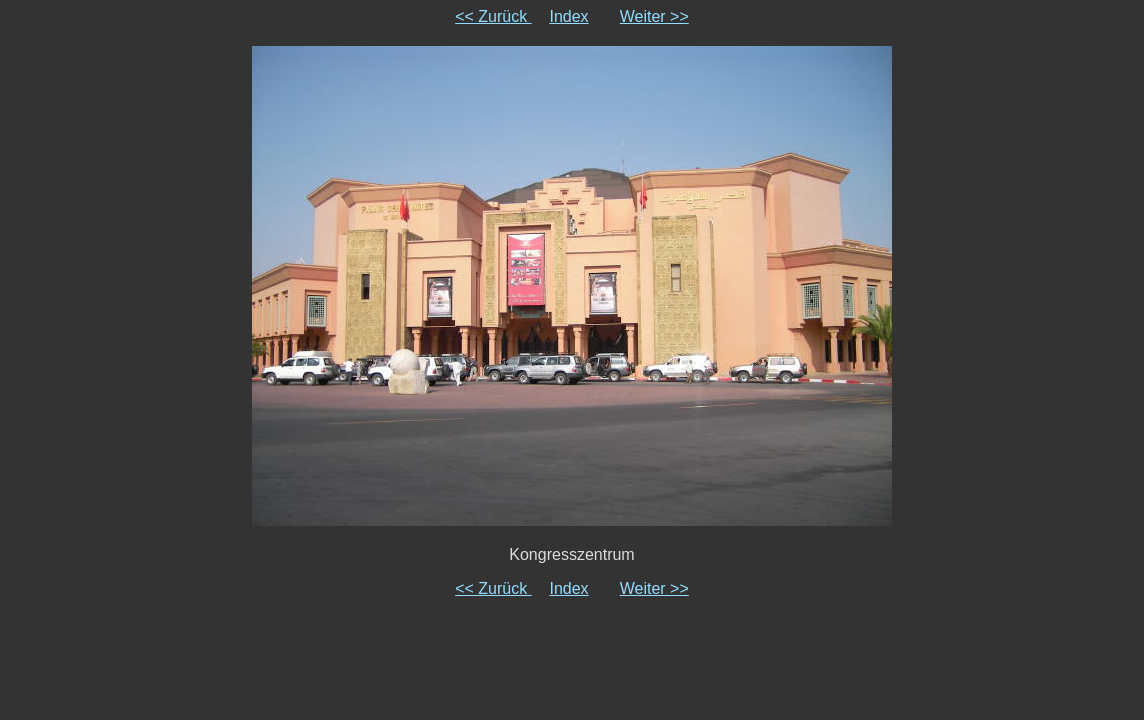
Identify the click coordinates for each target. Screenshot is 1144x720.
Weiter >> (654, 16)
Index (568, 16)
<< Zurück (493, 16)
